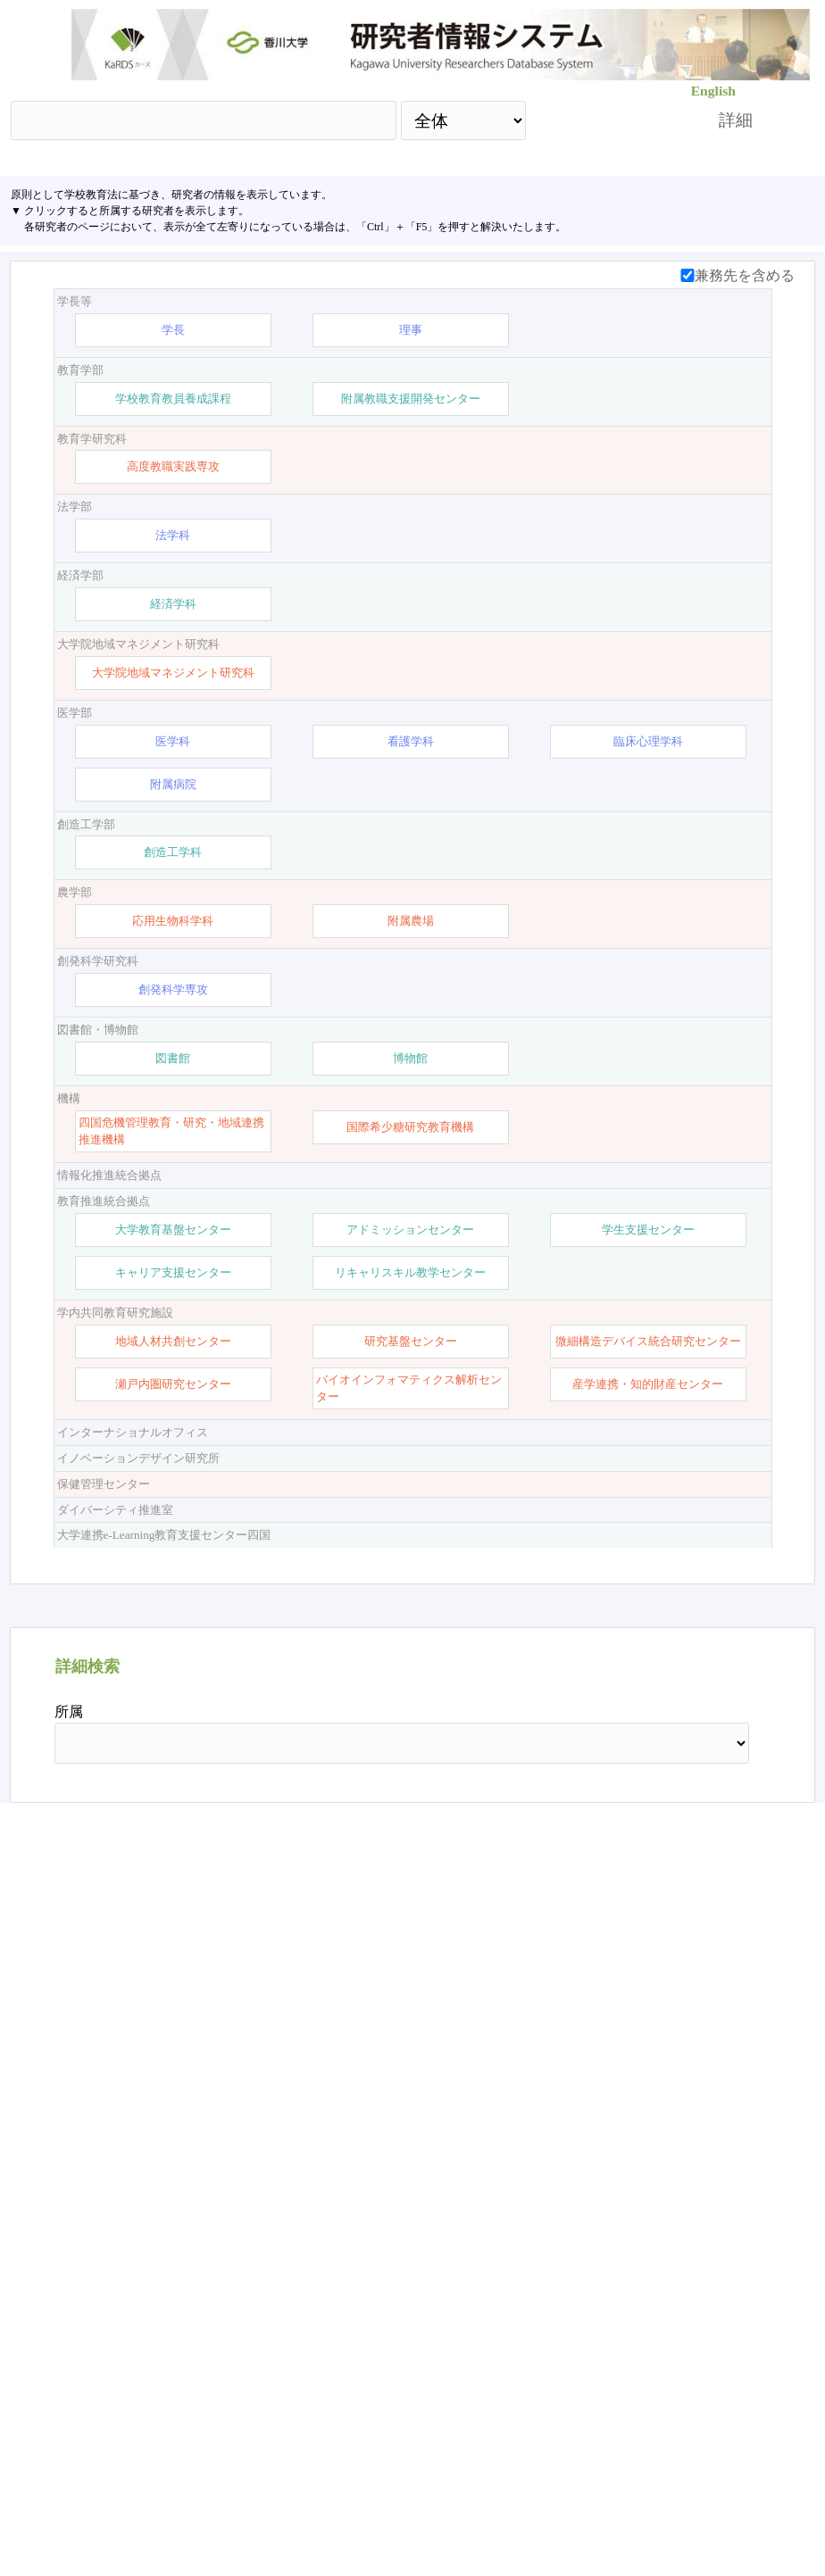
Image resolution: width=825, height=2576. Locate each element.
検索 (606, 120)
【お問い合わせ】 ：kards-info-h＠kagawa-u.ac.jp (413, 2499)
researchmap (624, 2499)
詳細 (736, 120)
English (713, 90)
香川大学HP (202, 2499)
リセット (709, 2346)
